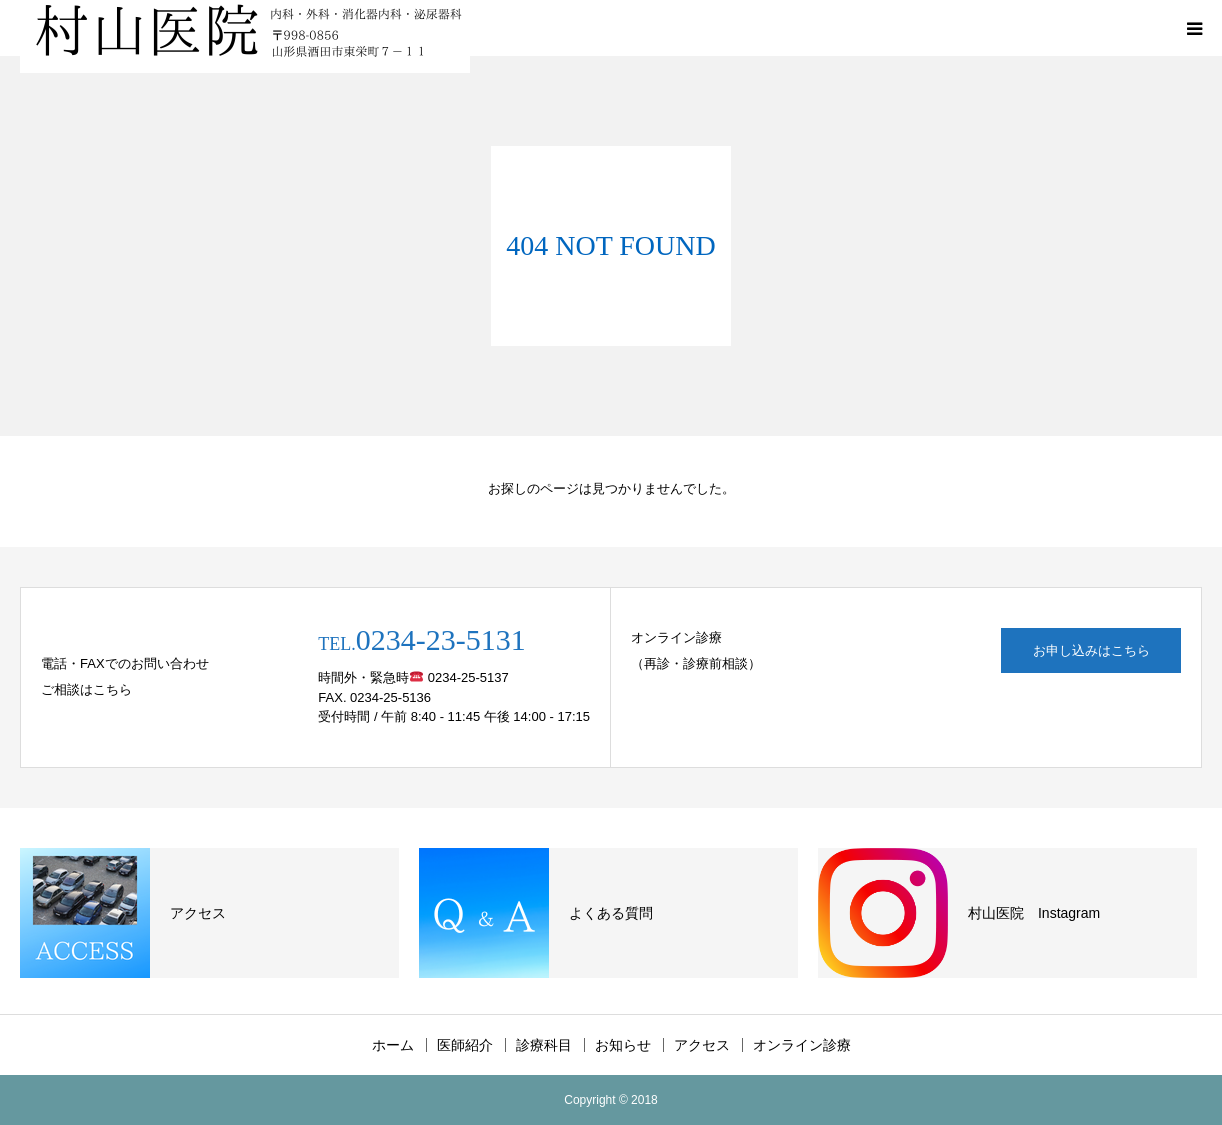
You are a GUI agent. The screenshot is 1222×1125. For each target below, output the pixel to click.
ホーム (393, 1045)
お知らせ (623, 1045)
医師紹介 (465, 1045)
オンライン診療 (802, 1045)
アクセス (702, 1045)
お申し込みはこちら (1091, 650)
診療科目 (544, 1045)
